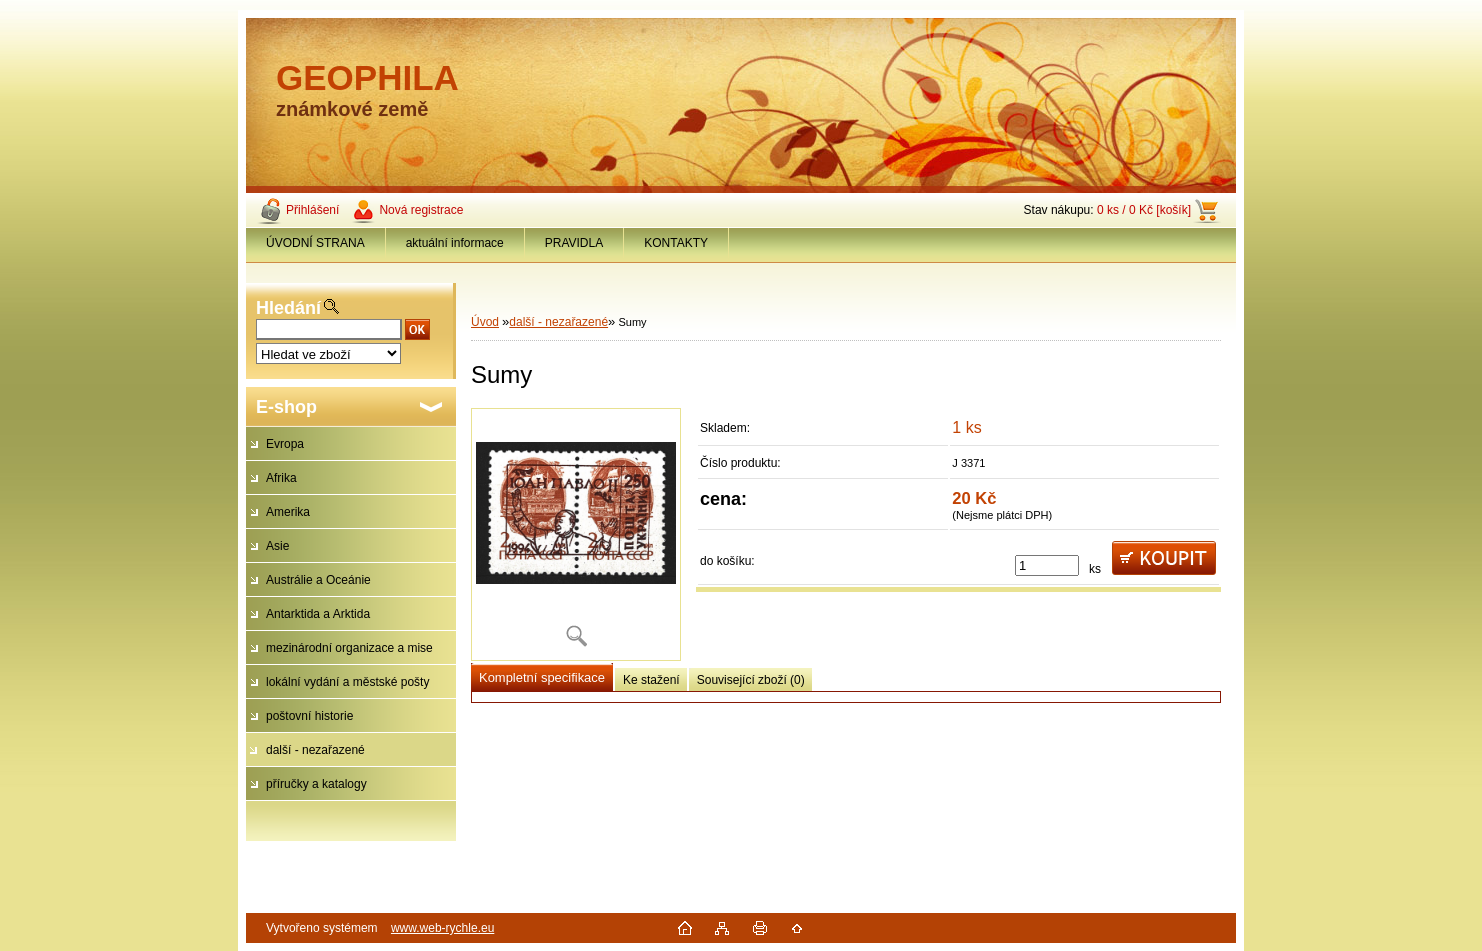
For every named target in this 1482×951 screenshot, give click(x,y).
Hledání (288, 308)
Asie (277, 546)
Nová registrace (421, 210)
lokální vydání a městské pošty (347, 682)
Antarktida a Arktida (318, 614)
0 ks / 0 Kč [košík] (1144, 210)
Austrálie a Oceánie (318, 580)
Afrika (281, 478)
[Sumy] (576, 534)
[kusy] (1047, 565)
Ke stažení (651, 680)
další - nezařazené (315, 750)
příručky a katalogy (316, 784)
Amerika (288, 512)
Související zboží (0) (751, 680)
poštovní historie (309, 716)
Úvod (485, 322)
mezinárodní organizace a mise (349, 648)
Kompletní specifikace (542, 677)
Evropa (285, 444)
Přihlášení (312, 210)
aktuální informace (455, 243)
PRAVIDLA (574, 243)
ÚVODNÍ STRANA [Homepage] (315, 243)
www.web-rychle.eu (442, 928)
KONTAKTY (676, 243)
